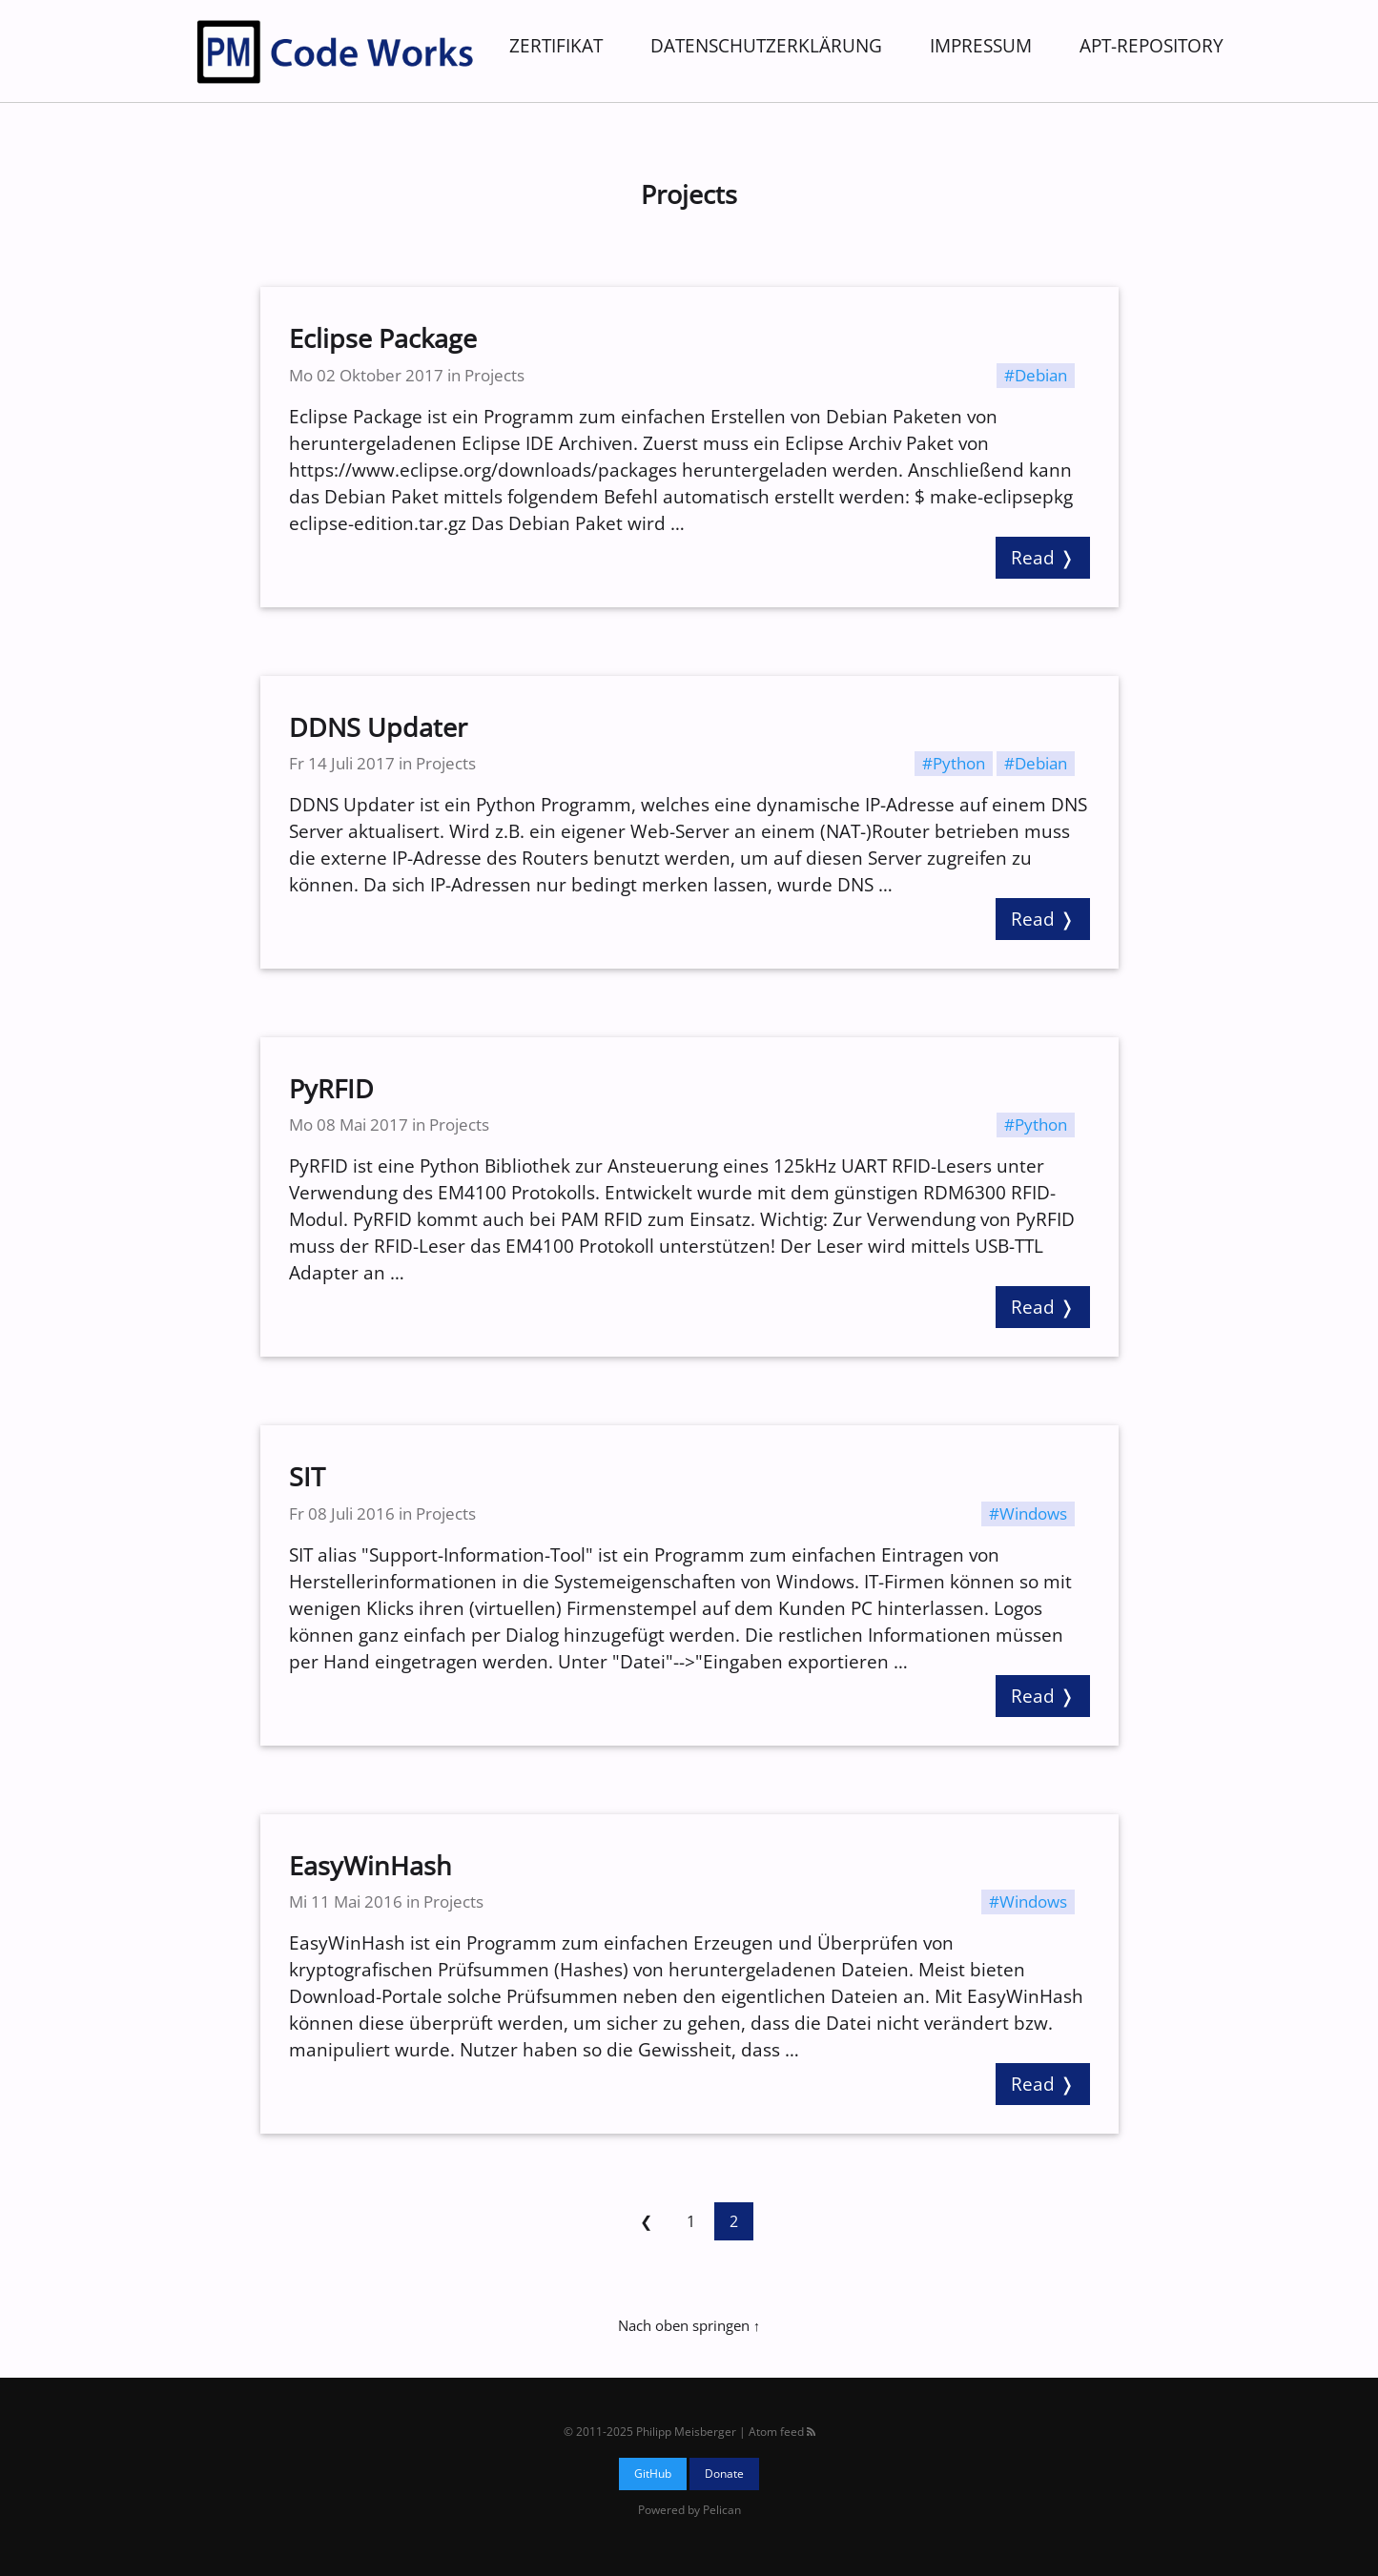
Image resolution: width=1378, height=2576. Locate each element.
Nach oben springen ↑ (689, 2325)
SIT (307, 1477)
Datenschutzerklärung (766, 45)
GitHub (652, 2473)
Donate (724, 2473)
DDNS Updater (378, 727)
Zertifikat (556, 45)
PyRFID (331, 1089)
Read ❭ (1043, 557)
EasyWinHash (370, 1866)
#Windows (1028, 1513)
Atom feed (782, 2431)
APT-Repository (1152, 45)
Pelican (722, 2510)
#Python (953, 762)
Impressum (981, 45)
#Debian (1035, 374)
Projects (494, 374)
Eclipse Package (383, 338)
